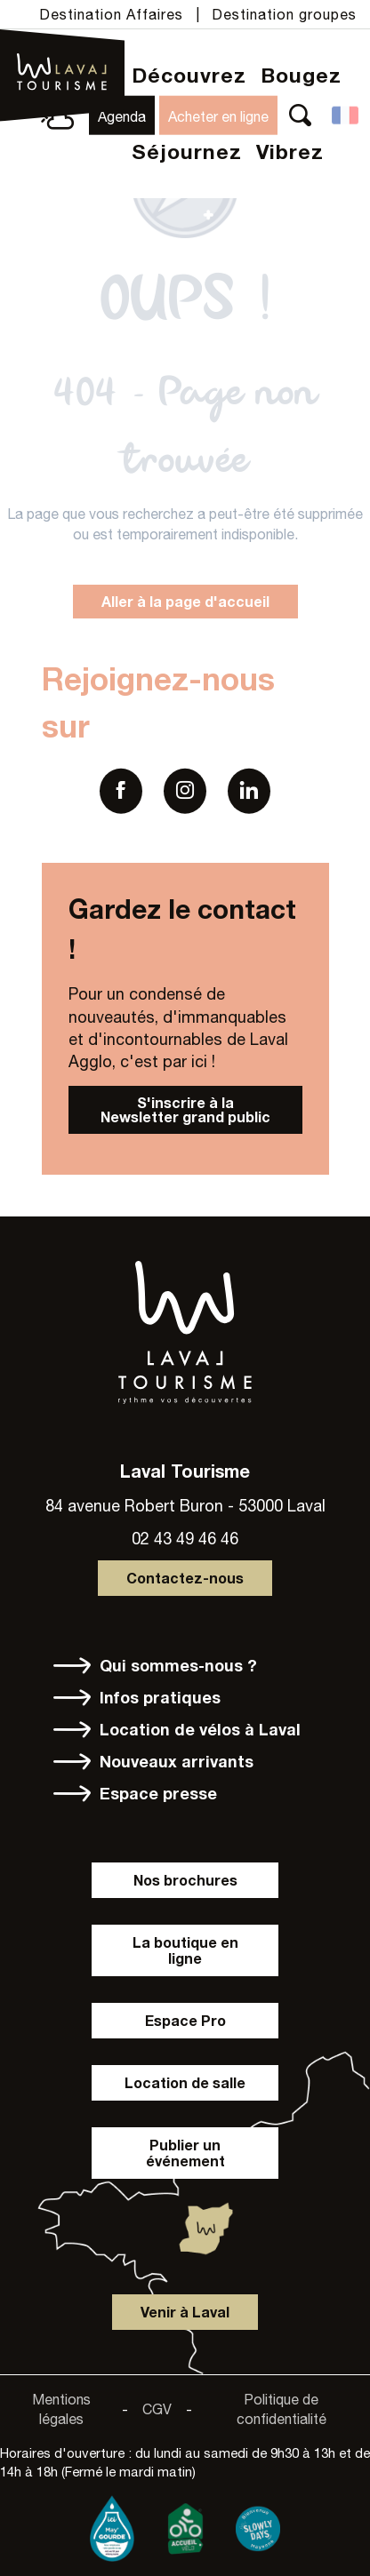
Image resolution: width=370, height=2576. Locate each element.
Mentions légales (61, 2409)
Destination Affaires (111, 14)
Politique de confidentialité (281, 2409)
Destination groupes (284, 14)
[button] (300, 115)
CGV (157, 2409)
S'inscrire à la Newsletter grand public (185, 1109)
